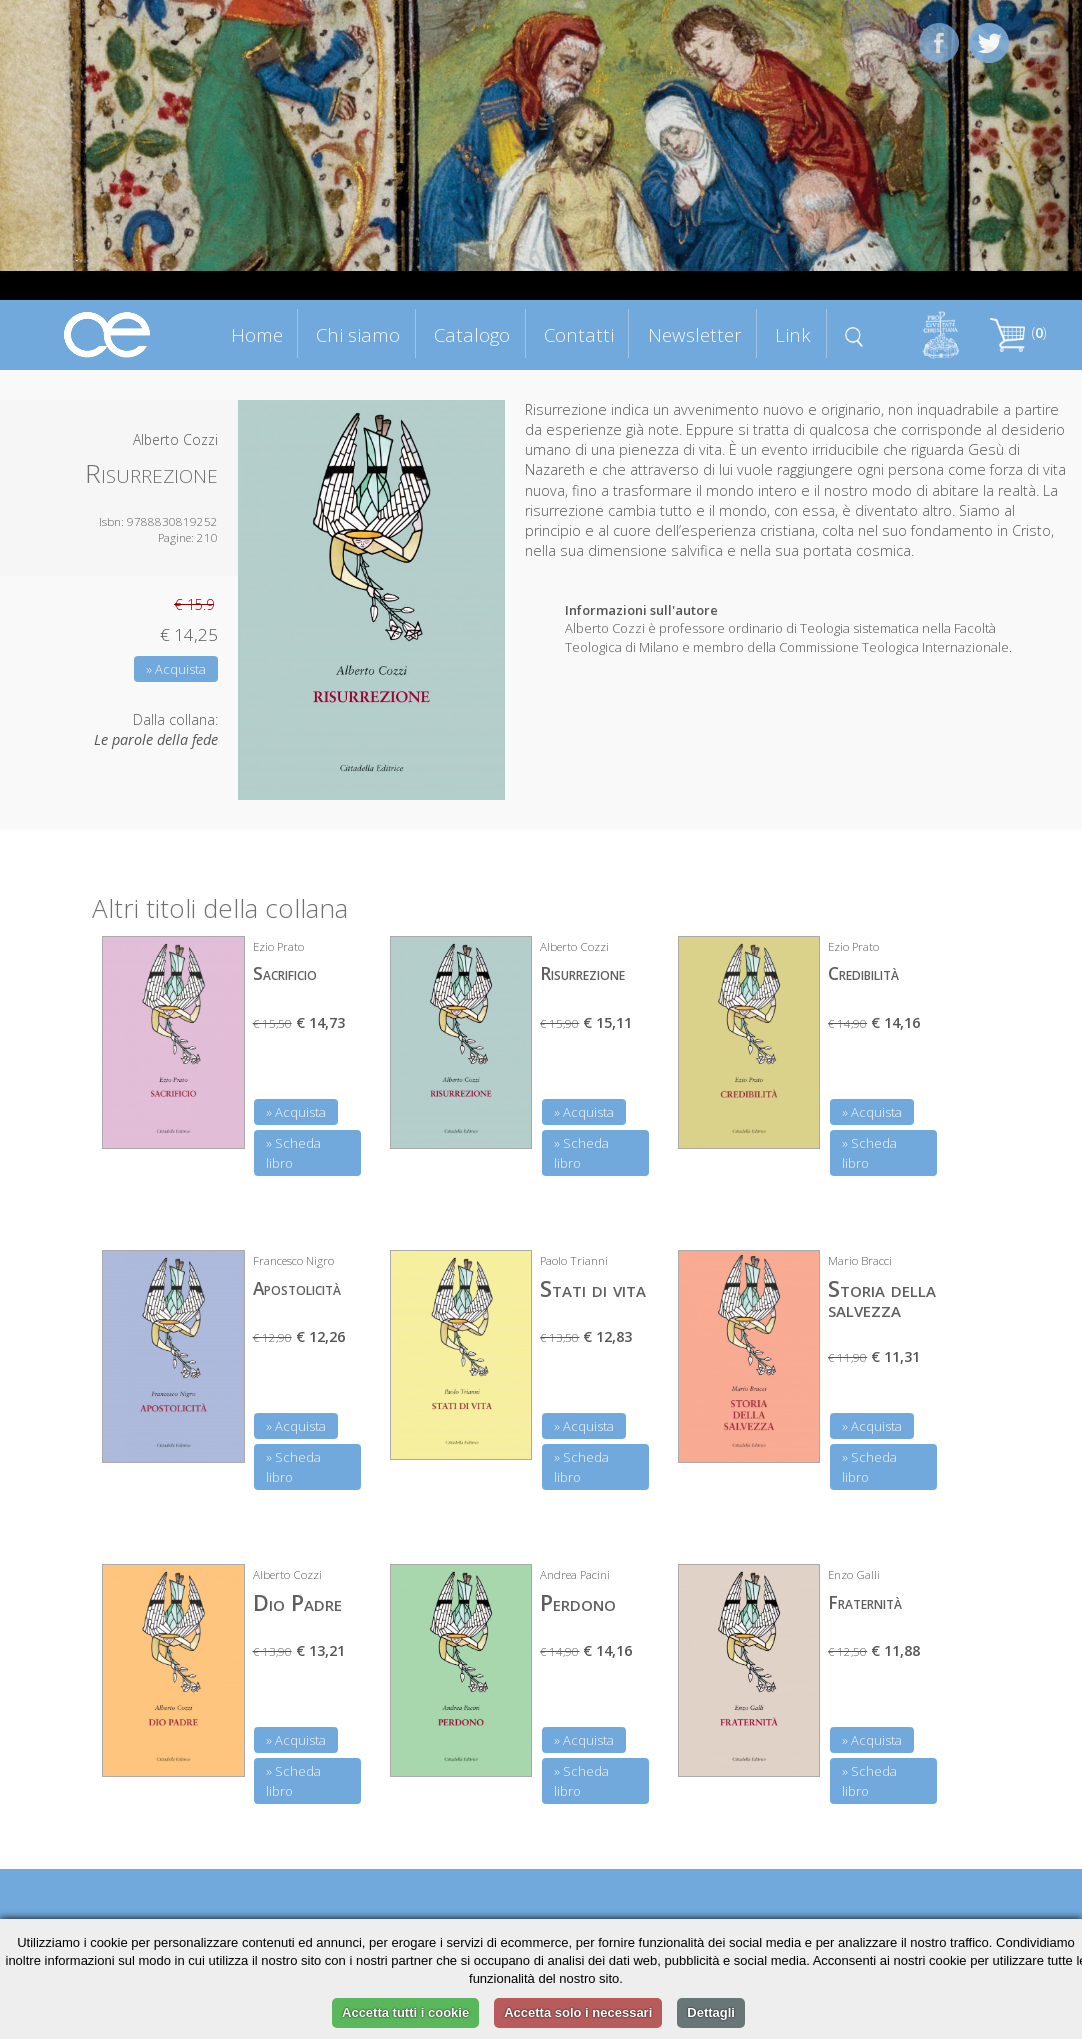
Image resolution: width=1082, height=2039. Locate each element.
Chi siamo (358, 334)
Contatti (579, 334)
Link (793, 334)
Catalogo (472, 334)
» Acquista (176, 669)
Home (257, 334)
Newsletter (695, 334)
